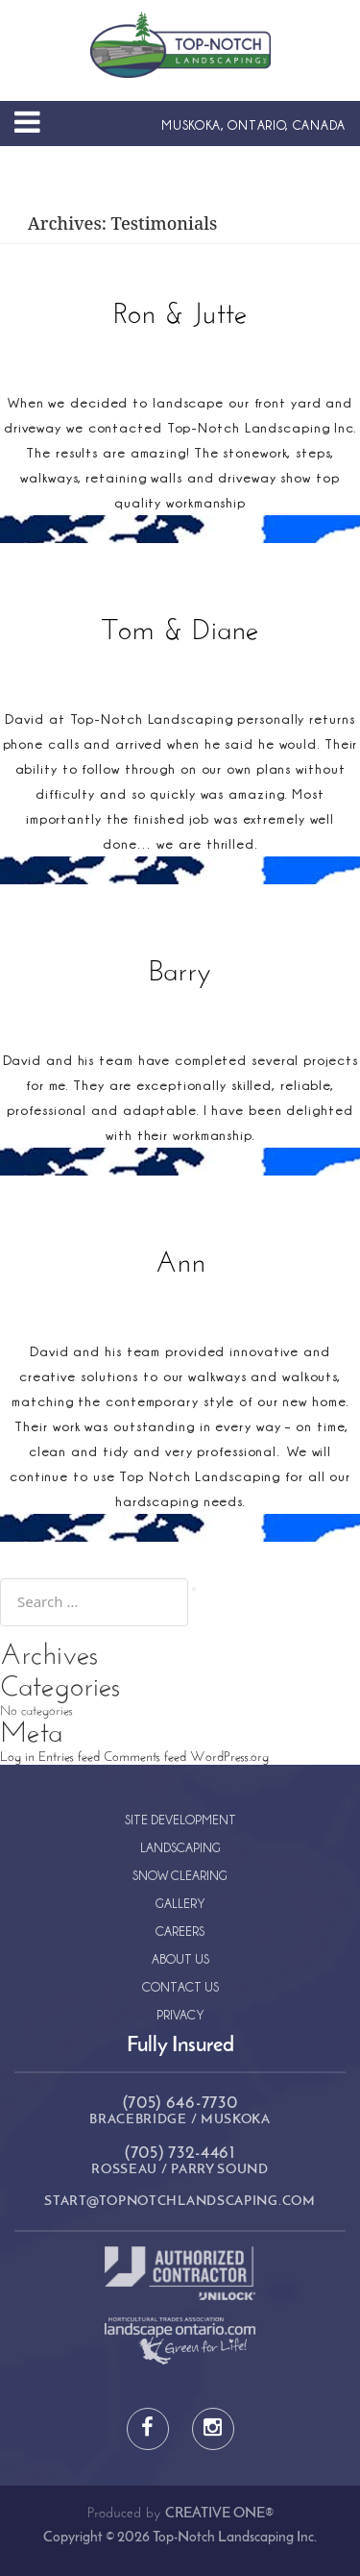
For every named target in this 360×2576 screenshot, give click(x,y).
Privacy (180, 2014)
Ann (180, 1264)
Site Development (180, 1819)
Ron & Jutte (180, 316)
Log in (17, 1757)
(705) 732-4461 (180, 2153)
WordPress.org (229, 1757)
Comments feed (145, 1757)
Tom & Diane (180, 632)
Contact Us (180, 1986)
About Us (180, 1958)
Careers (180, 1930)
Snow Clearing (180, 1875)
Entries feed (69, 1757)
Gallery (180, 1902)
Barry (180, 973)
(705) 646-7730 (180, 2103)
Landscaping (180, 1847)
